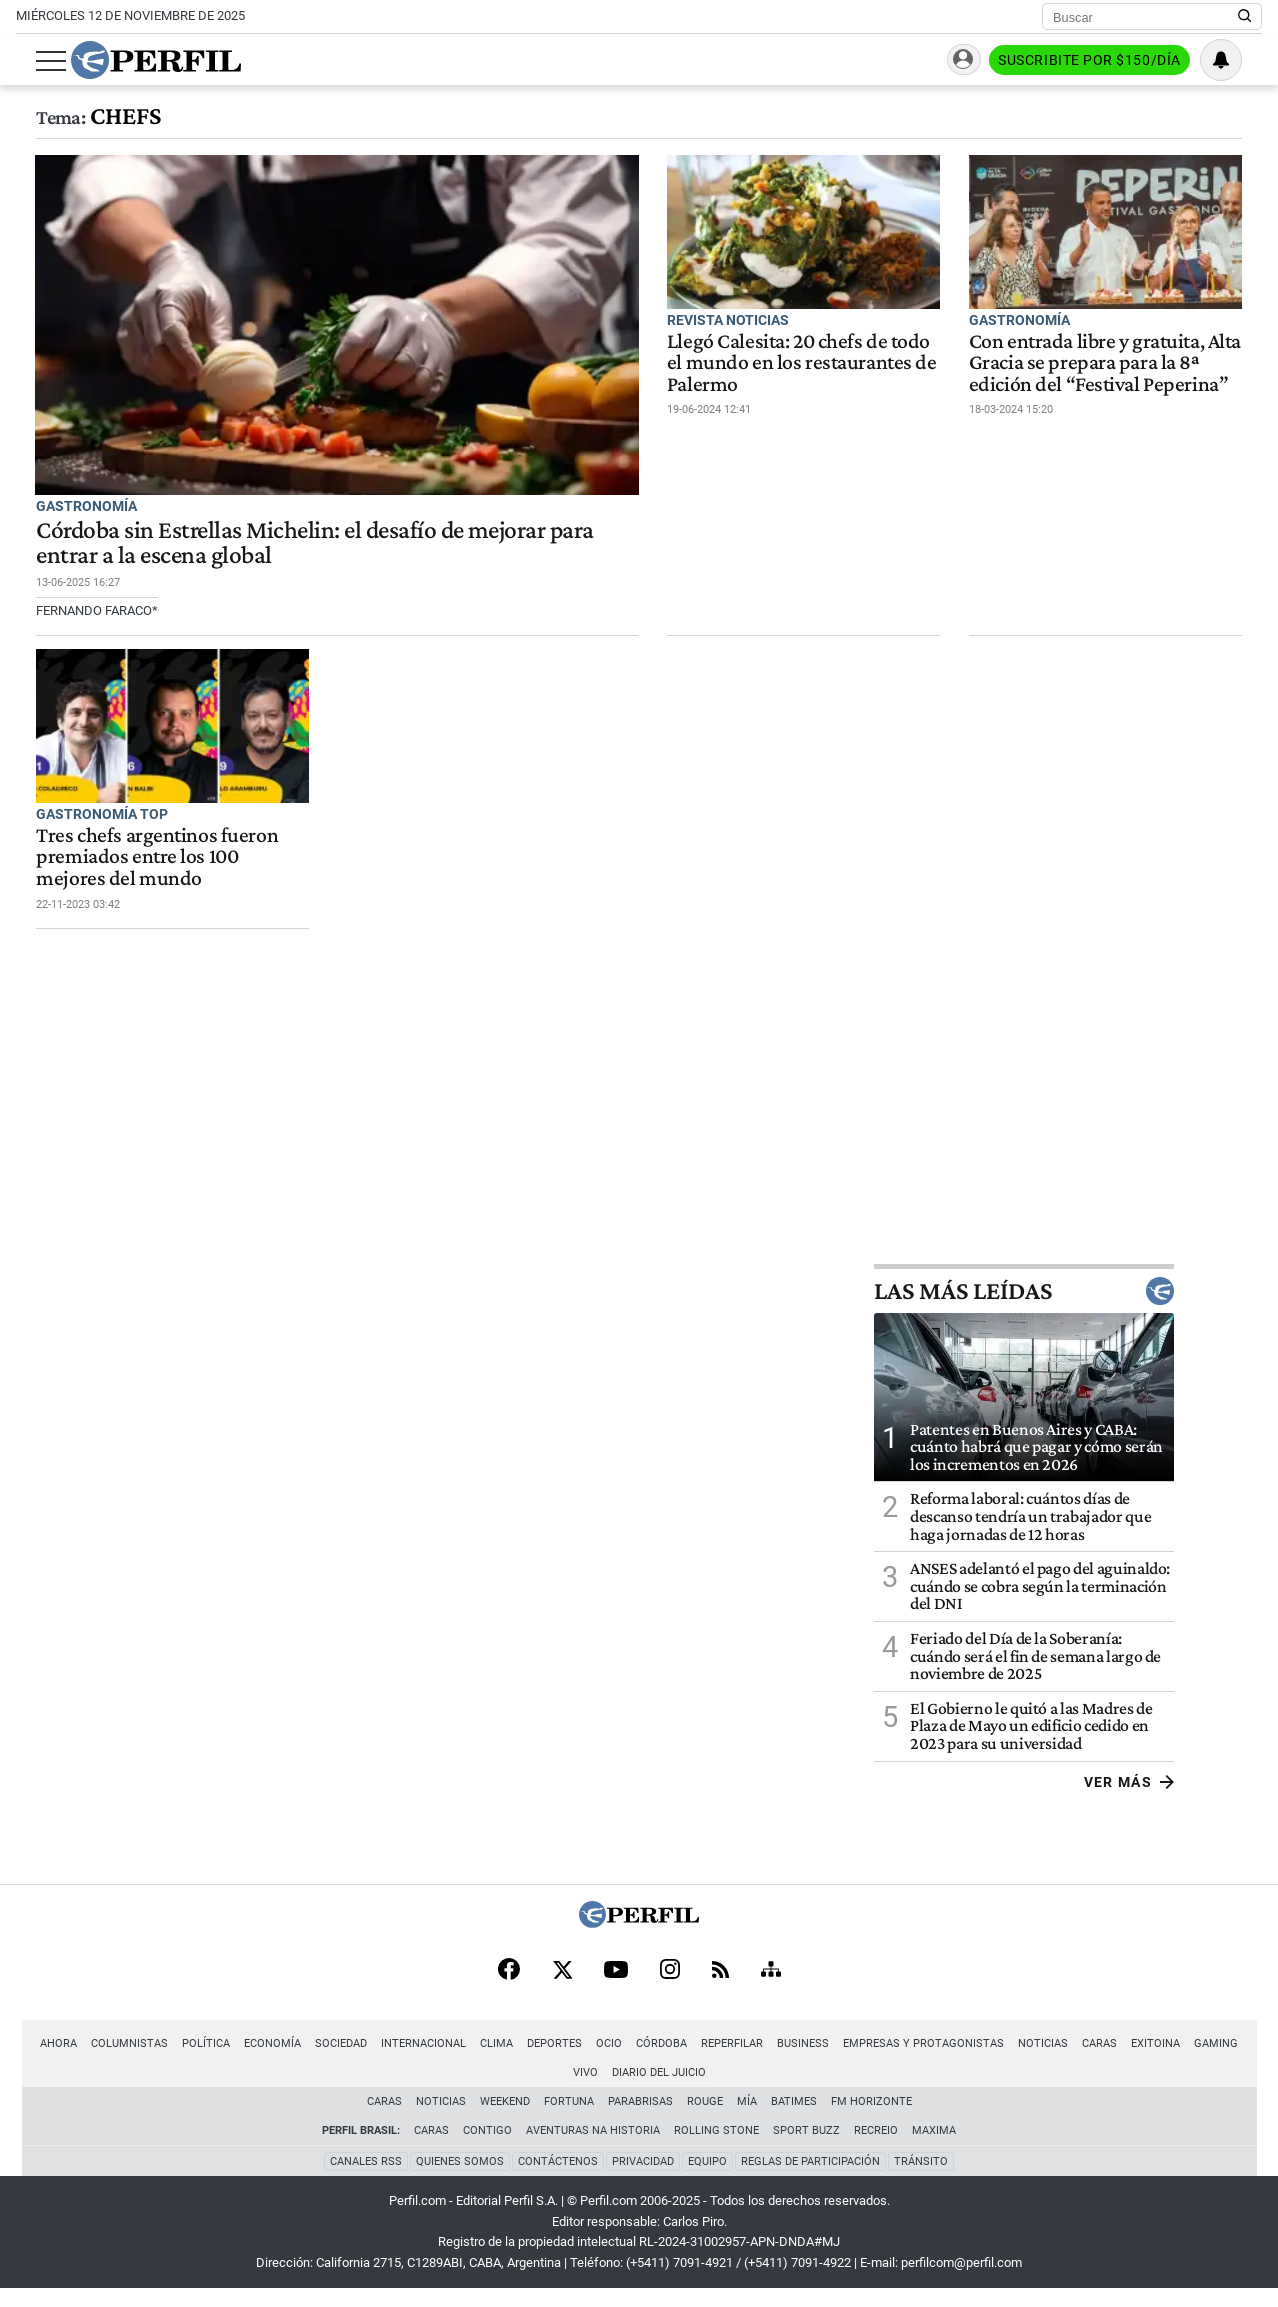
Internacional (404, 2061)
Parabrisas (640, 2119)
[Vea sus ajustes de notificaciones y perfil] (1241, 60)
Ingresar (961, 60)
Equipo (707, 2178)
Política (187, 2061)
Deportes (535, 2061)
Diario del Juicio (639, 2090)
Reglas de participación (810, 2178)
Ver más (1216, 1799)
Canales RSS (366, 2178)
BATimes (794, 2119)
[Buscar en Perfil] (1245, 17)
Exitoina (1136, 2061)
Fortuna (569, 2119)
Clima (477, 2061)
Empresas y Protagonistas (904, 2061)
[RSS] (720, 1988)
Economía (253, 2061)
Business (784, 2061)
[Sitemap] (771, 1988)
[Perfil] (639, 1939)
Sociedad (322, 2061)
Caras (1080, 2061)
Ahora (39, 2061)
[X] (562, 1988)
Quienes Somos (460, 2178)
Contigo (487, 2148)
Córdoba (642, 2061)
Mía (747, 2119)
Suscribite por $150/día (1109, 61)
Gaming (1197, 2061)
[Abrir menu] (31, 61)
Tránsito (921, 2178)
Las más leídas (1112, 1308)
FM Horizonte (871, 2119)
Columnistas (110, 2061)
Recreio (876, 2148)
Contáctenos (558, 2178)
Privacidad (643, 2178)
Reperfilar (713, 2061)
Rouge (705, 2119)
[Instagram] (670, 1988)
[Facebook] (509, 1988)
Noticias (1024, 2061)
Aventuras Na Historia (593, 2148)
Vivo (1245, 2061)
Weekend (505, 2119)
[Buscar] (1145, 17)
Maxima (934, 2148)
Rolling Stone (716, 2148)
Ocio (590, 2061)
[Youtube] (616, 1988)
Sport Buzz (806, 2148)
